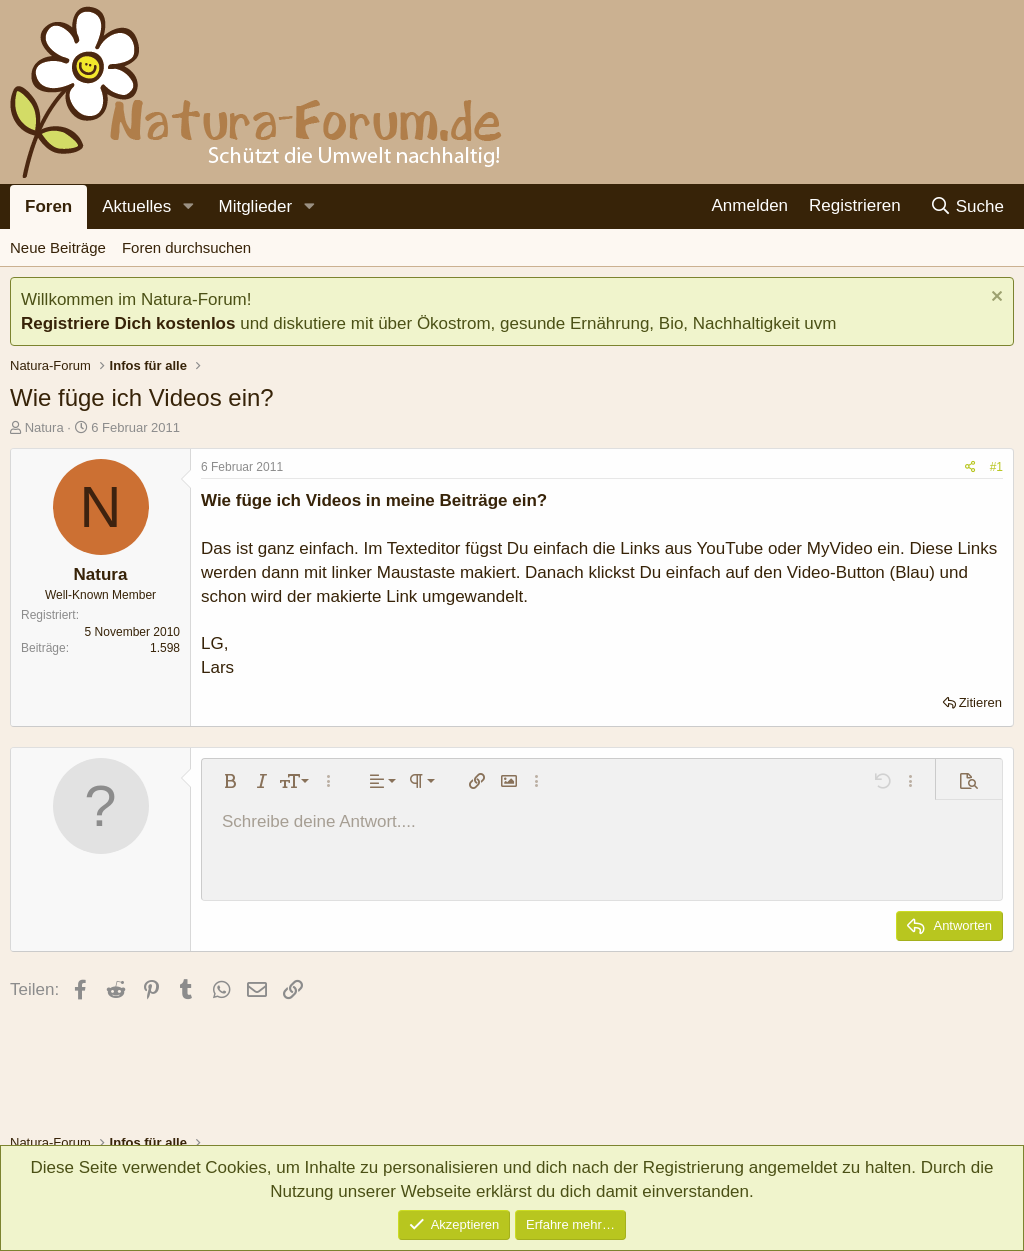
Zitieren (980, 702)
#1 (996, 467)
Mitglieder (255, 206)
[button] (188, 207)
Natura (44, 427)
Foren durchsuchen (186, 247)
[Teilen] (970, 467)
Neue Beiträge (58, 247)
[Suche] (966, 206)
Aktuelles (136, 206)
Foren (48, 206)
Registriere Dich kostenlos (128, 323)
